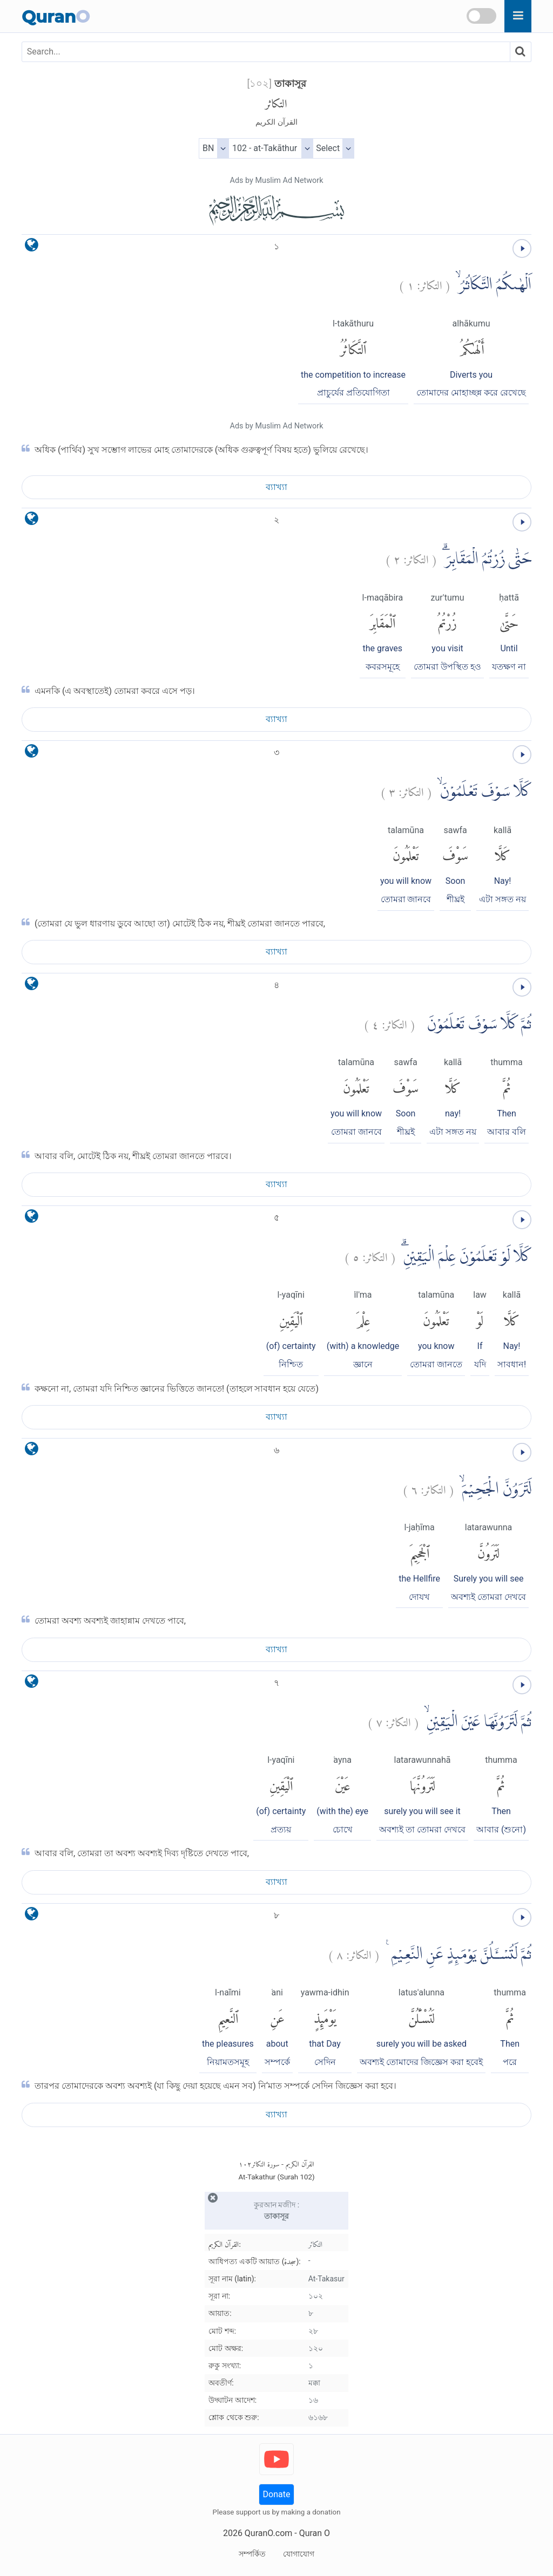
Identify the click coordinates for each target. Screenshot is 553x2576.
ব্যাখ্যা (276, 487)
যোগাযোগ (298, 2554)
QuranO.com (268, 2533)
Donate (277, 2494)
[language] (32, 247)
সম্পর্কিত (252, 2554)
